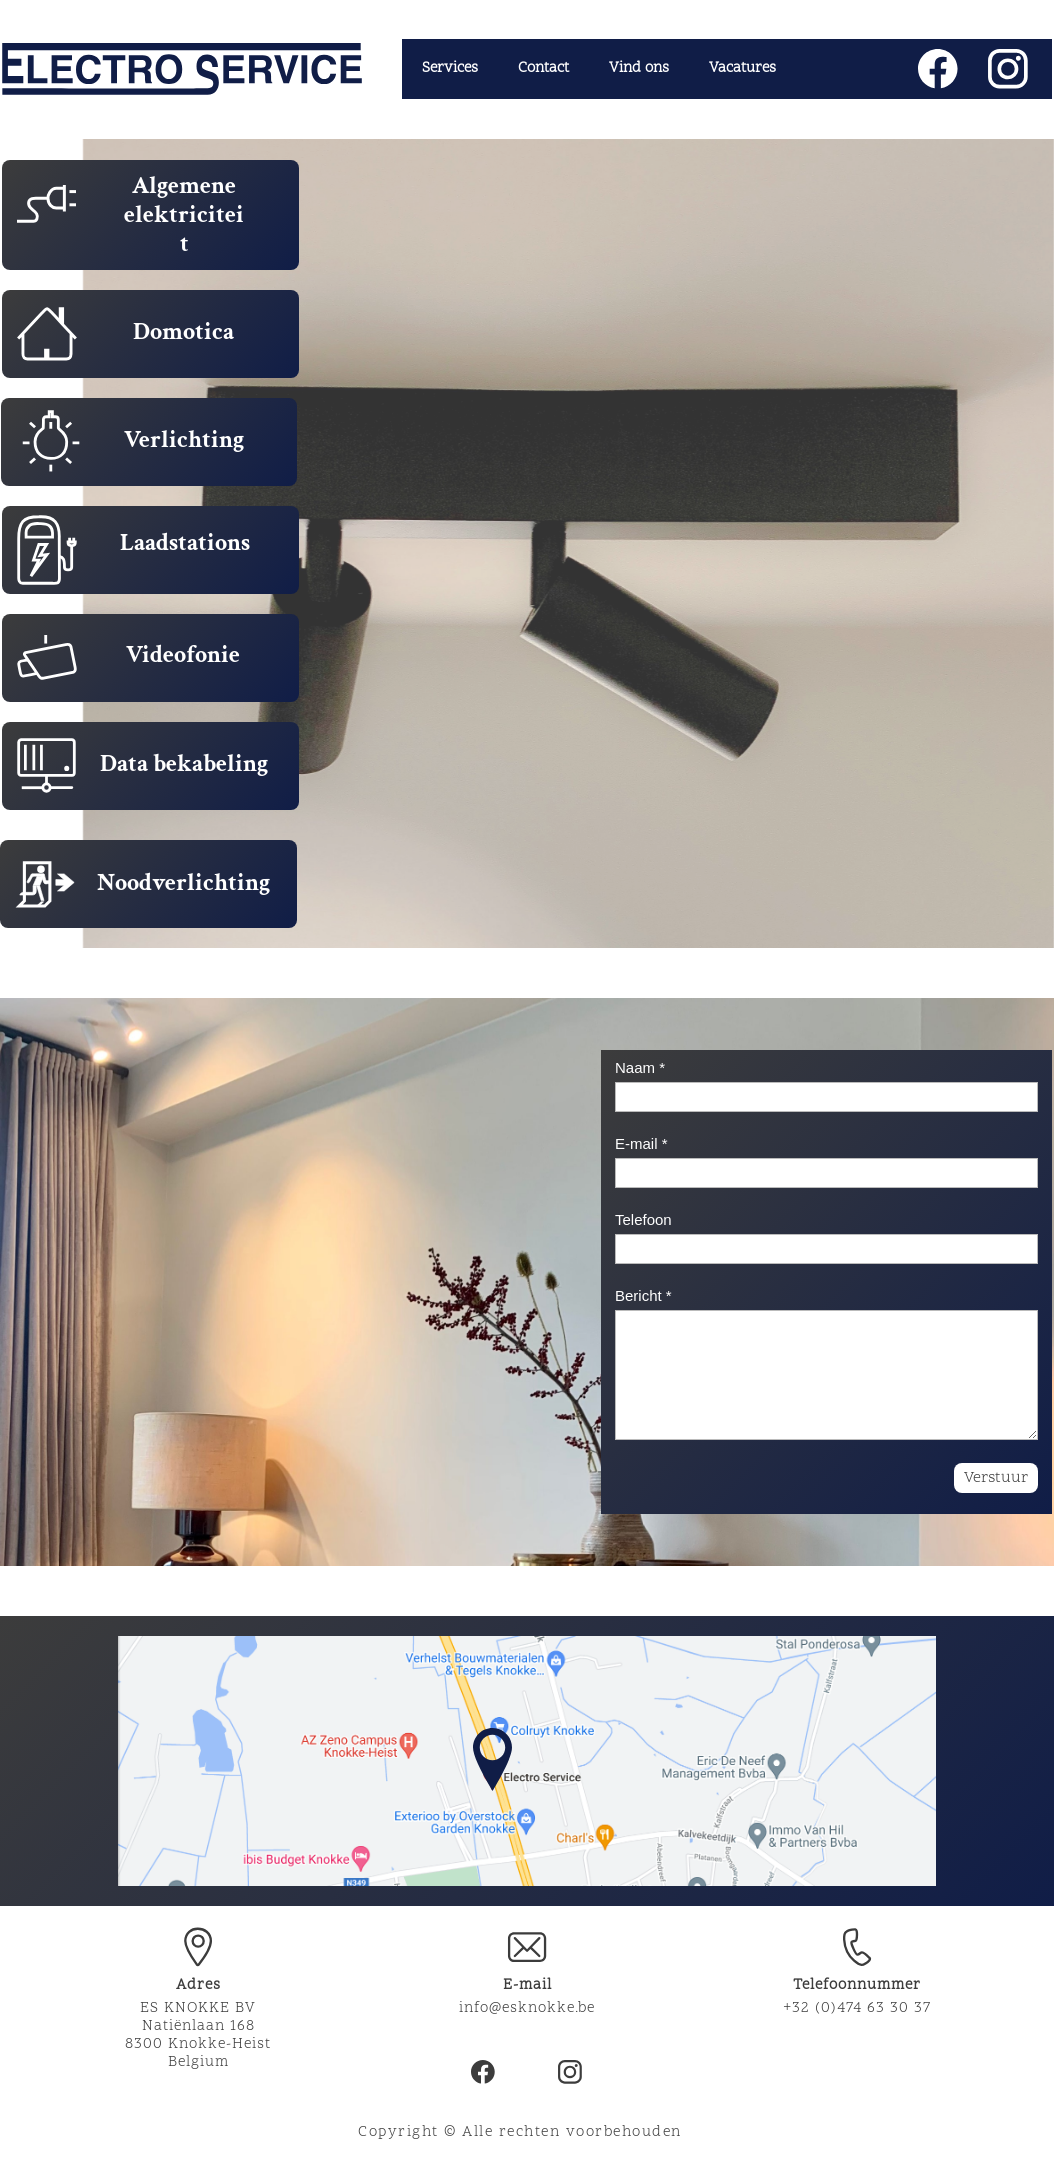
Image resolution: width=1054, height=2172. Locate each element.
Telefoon (643, 1219)
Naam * (640, 1067)
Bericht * (643, 1295)
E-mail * (641, 1143)
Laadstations (185, 542)
